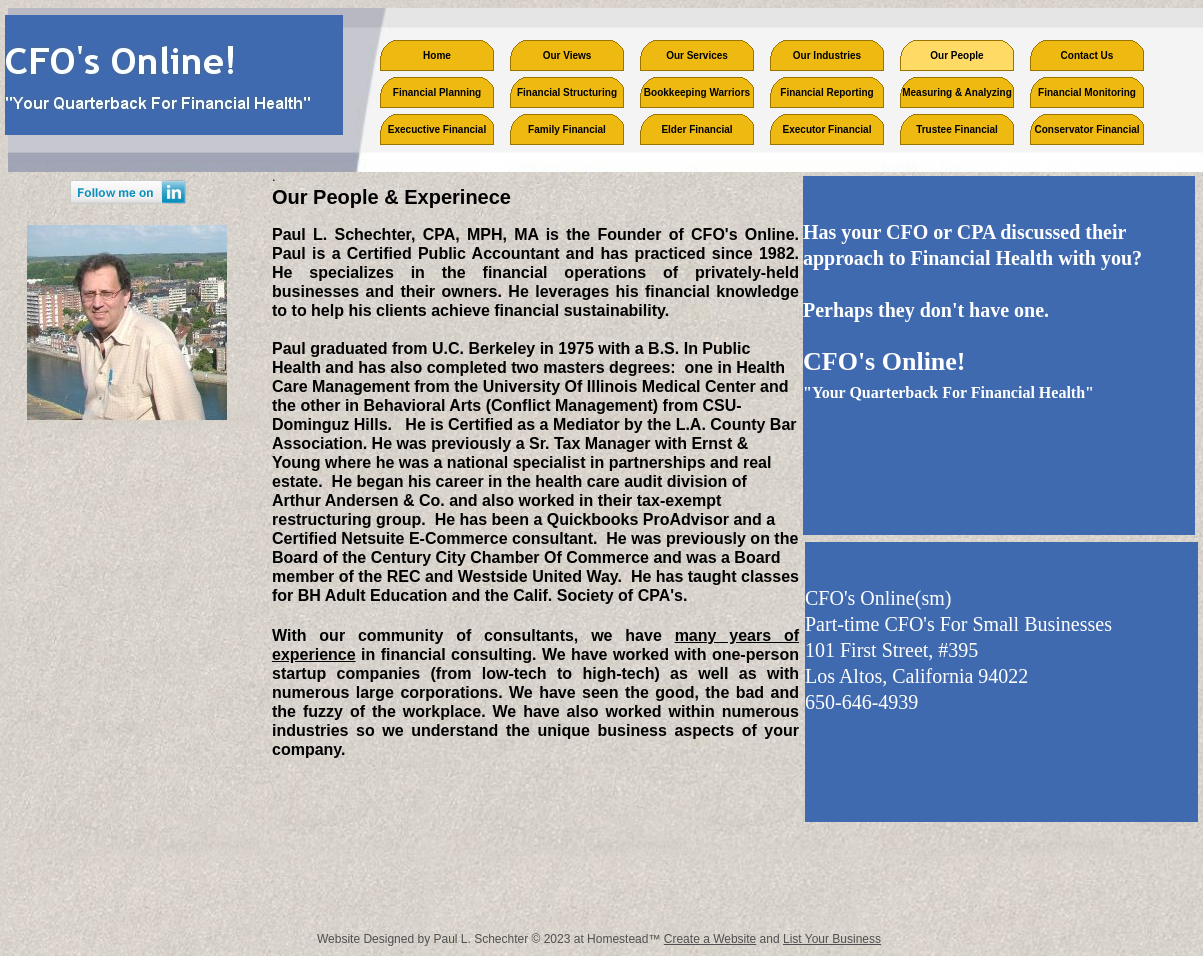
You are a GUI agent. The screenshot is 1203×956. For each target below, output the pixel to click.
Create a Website (710, 939)
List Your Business (832, 939)
